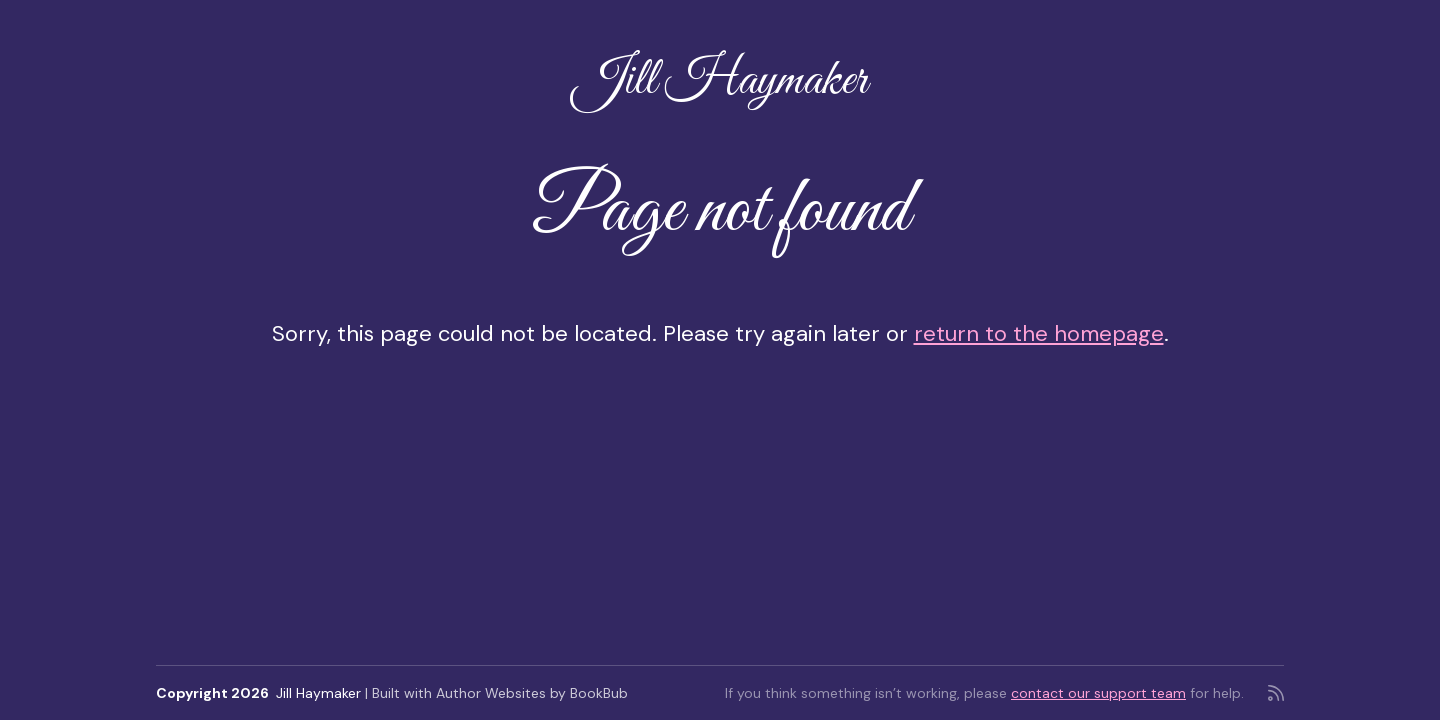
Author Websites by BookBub (532, 693)
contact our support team (1098, 693)
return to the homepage (1039, 333)
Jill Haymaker (720, 81)
